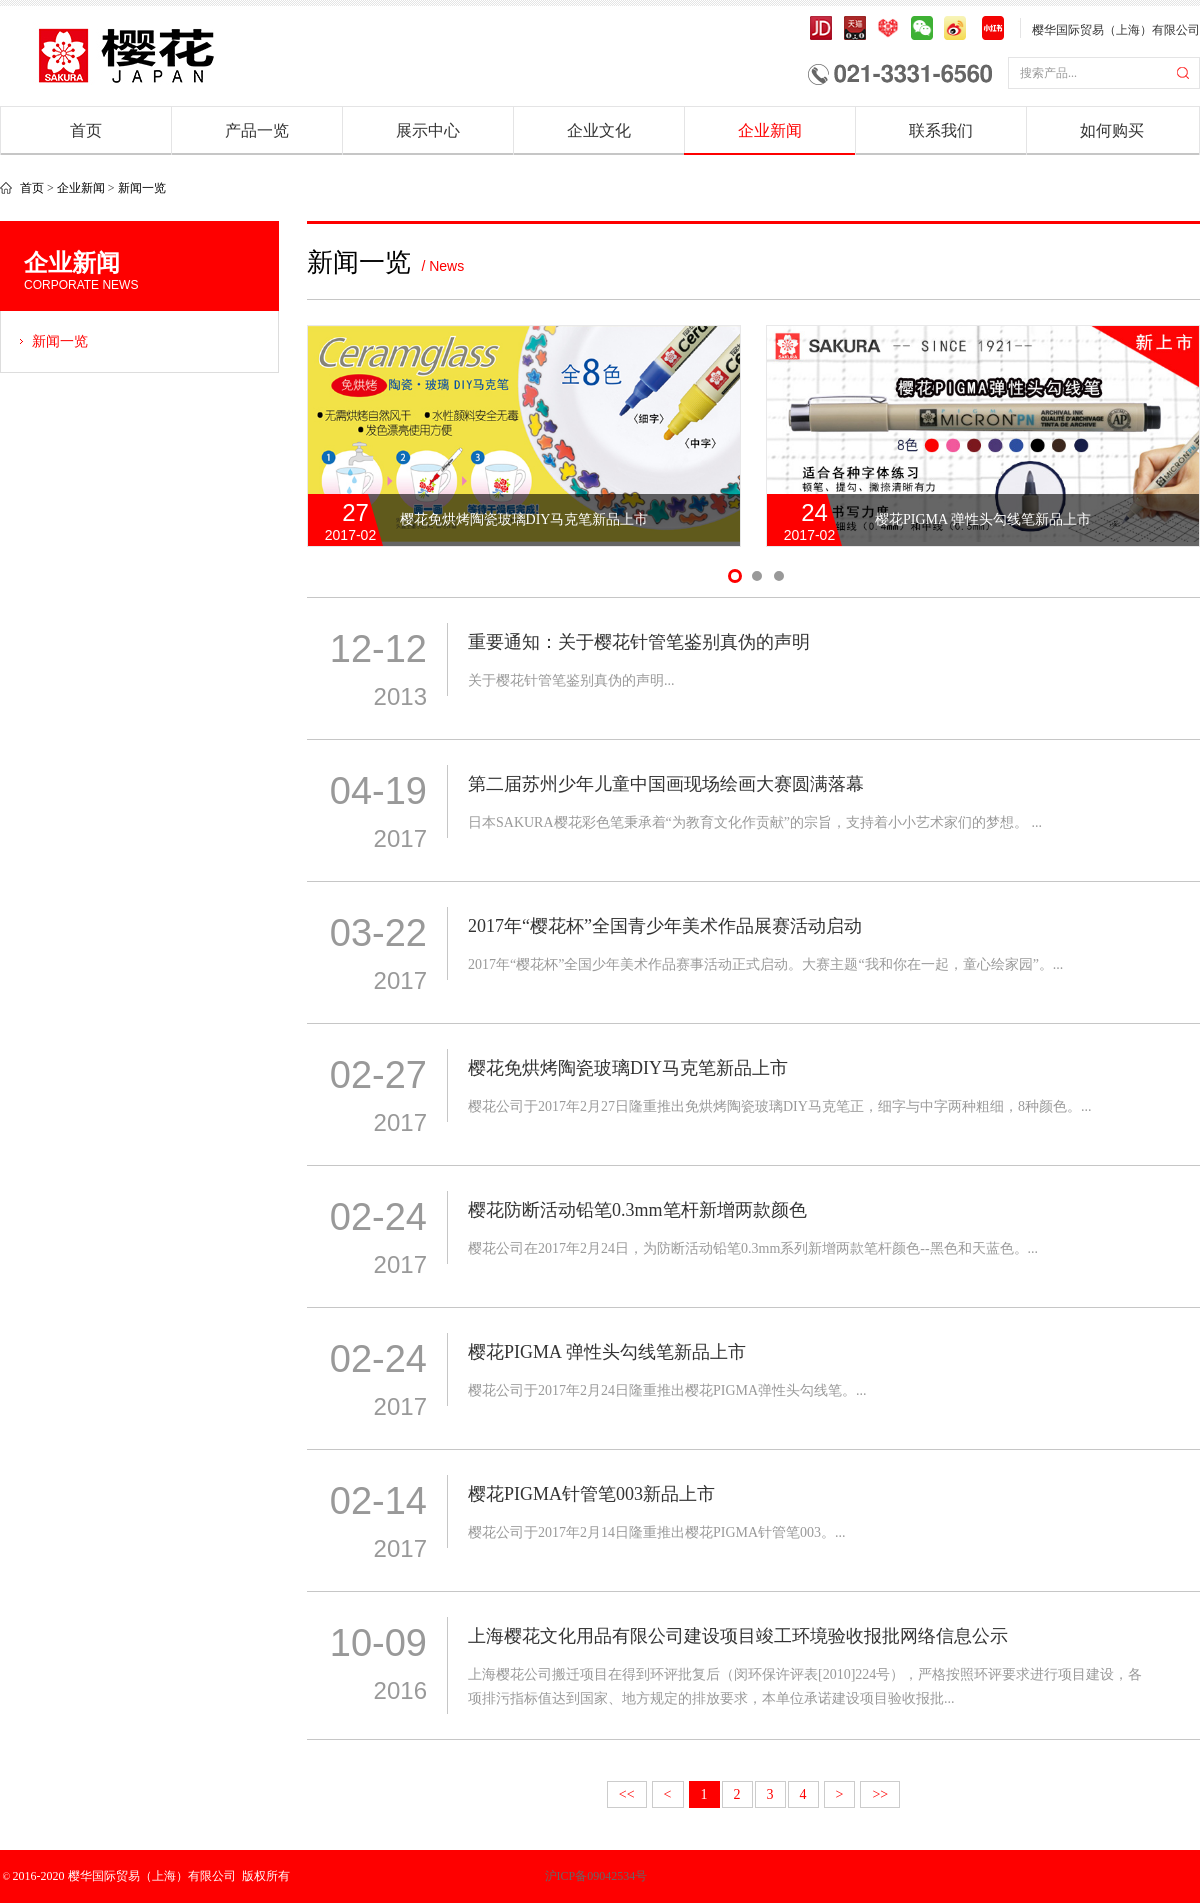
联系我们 (941, 130)
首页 (86, 130)
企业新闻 (770, 130)
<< (627, 1794)
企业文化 (599, 130)
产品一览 (257, 130)
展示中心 (428, 130)
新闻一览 (142, 188)
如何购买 (1112, 130)
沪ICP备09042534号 (526, 1876)
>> (880, 1794)
